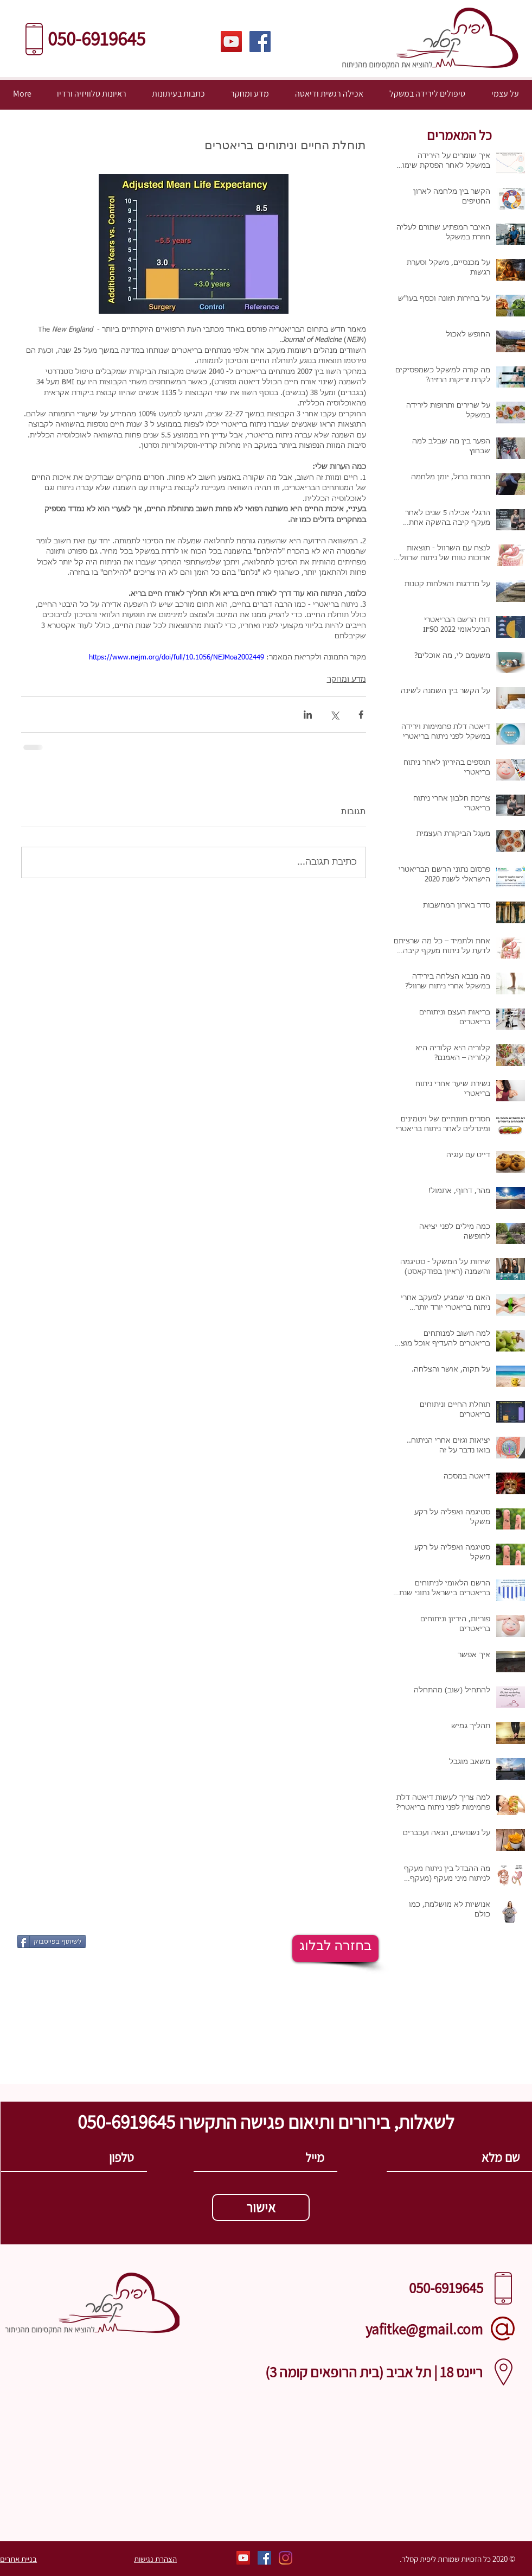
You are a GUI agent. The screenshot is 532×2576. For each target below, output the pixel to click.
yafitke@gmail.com (424, 2329)
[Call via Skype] (265, 2392)
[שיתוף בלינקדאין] (308, 714)
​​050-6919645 (98, 38)
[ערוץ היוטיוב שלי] (231, 41)
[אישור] (261, 2207)
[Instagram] (285, 2558)
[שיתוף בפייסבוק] (361, 714)
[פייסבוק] (260, 41)
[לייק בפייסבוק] (119, 1940)
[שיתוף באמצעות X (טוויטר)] (334, 714)
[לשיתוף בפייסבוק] (51, 1941)
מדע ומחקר (346, 679)
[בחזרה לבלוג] (335, 1948)
